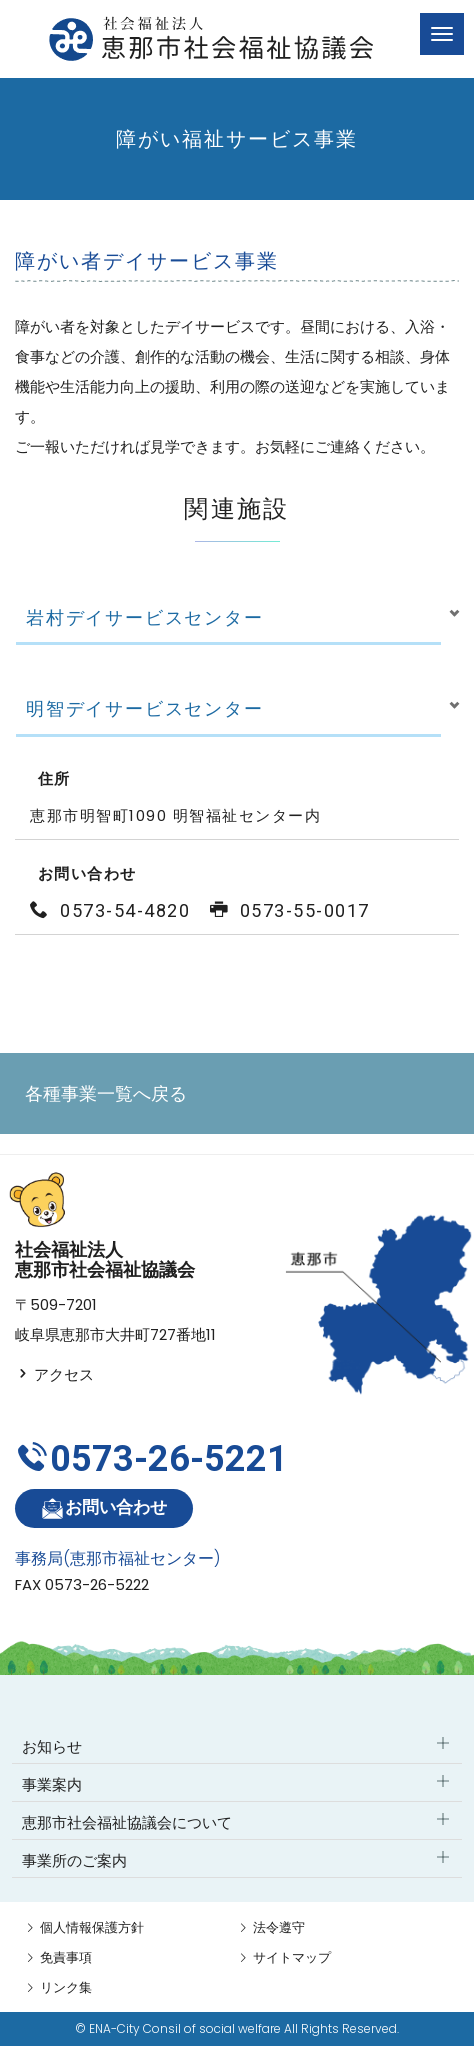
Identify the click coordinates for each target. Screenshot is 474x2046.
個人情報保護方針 (92, 1927)
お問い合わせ (103, 1508)
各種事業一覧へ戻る (106, 1093)
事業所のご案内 (74, 1860)
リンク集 (66, 1987)
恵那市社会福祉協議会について (127, 1822)
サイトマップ (292, 1957)
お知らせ (52, 1746)
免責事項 (66, 1957)
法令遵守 (279, 1927)
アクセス (54, 1374)
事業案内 (52, 1784)
